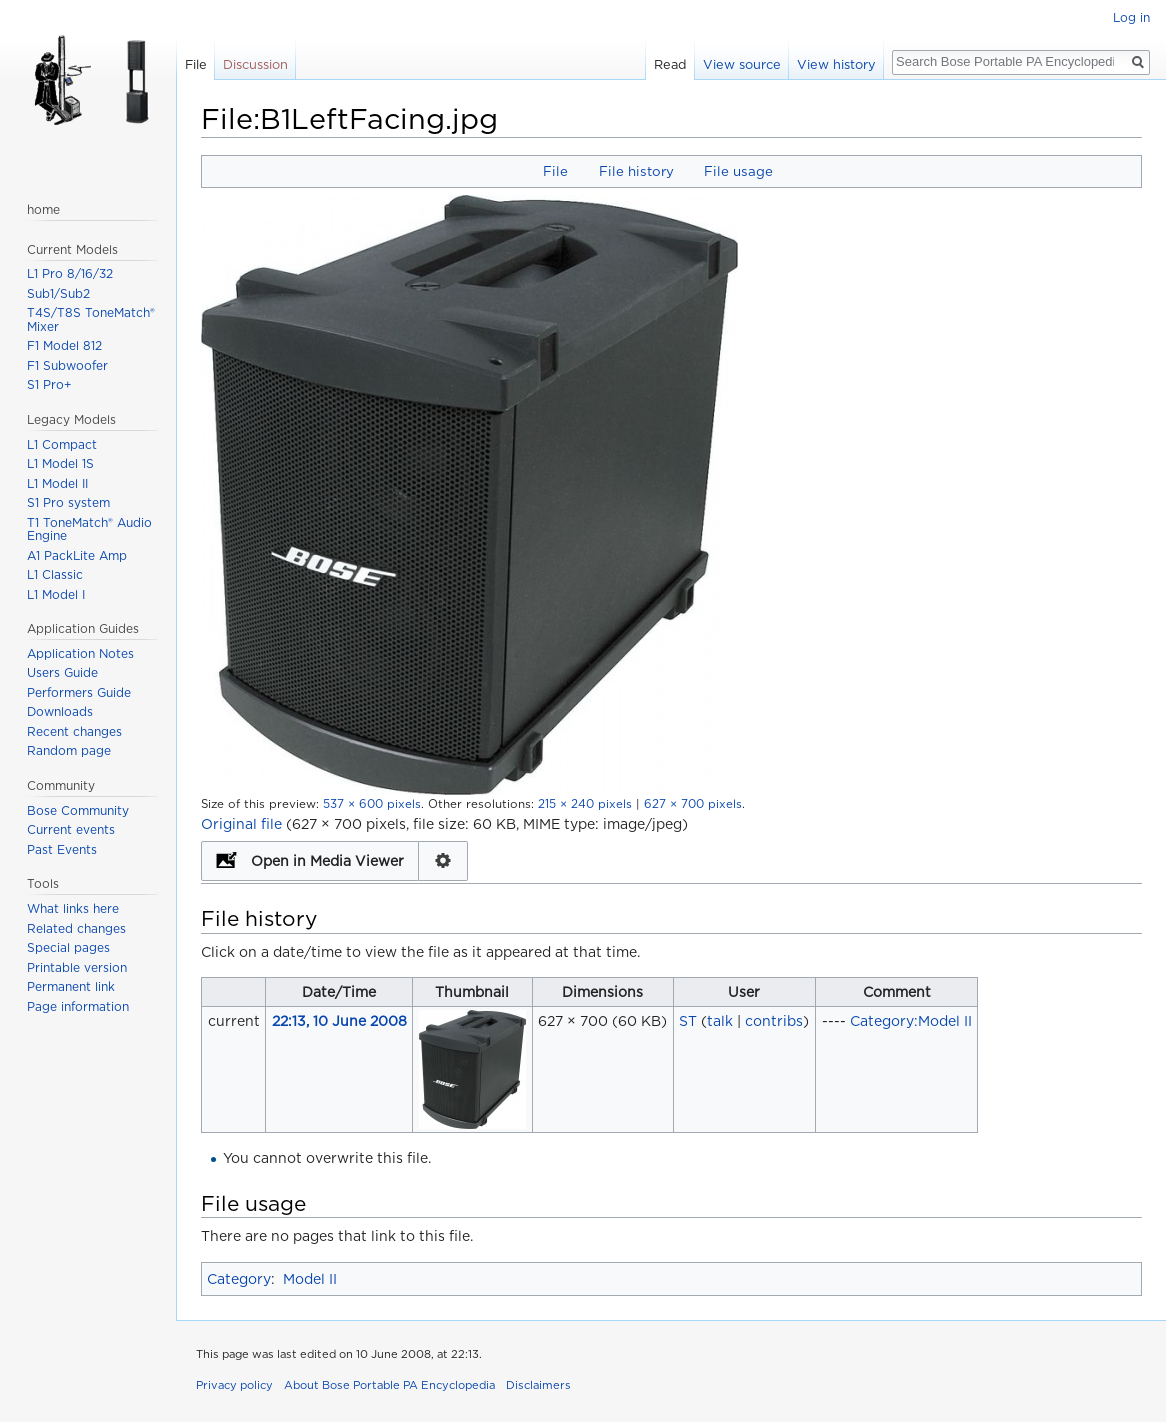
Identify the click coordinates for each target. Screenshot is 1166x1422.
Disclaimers (538, 1385)
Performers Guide (79, 692)
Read (670, 64)
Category (239, 1279)
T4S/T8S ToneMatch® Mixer (91, 319)
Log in (1131, 17)
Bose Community (78, 810)
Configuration (443, 861)
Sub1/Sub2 (58, 293)
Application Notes (80, 653)
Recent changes (74, 731)
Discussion (255, 64)
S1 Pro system (68, 502)
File (555, 171)
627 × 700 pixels (693, 804)
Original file (241, 824)
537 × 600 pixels (372, 804)
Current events (71, 829)
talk (720, 1021)
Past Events (62, 849)
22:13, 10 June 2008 (339, 1021)
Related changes (76, 928)
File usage (738, 171)
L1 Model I (56, 594)
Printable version (77, 967)
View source (742, 64)
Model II (310, 1279)
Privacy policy (234, 1385)
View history (836, 64)
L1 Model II (57, 483)
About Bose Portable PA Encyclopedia (389, 1385)
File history (636, 171)
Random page (69, 750)
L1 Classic (55, 574)
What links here (73, 908)
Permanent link (71, 986)
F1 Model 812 (64, 345)
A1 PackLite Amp (77, 555)
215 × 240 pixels (585, 804)
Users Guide (62, 672)
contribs (774, 1021)
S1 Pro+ (49, 384)
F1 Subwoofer (67, 365)
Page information (78, 1006)
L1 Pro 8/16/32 (70, 273)
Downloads (60, 711)
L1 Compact (62, 444)
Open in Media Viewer (327, 861)
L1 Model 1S (60, 463)
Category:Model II (911, 1021)
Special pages (68, 947)
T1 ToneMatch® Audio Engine (89, 529)
